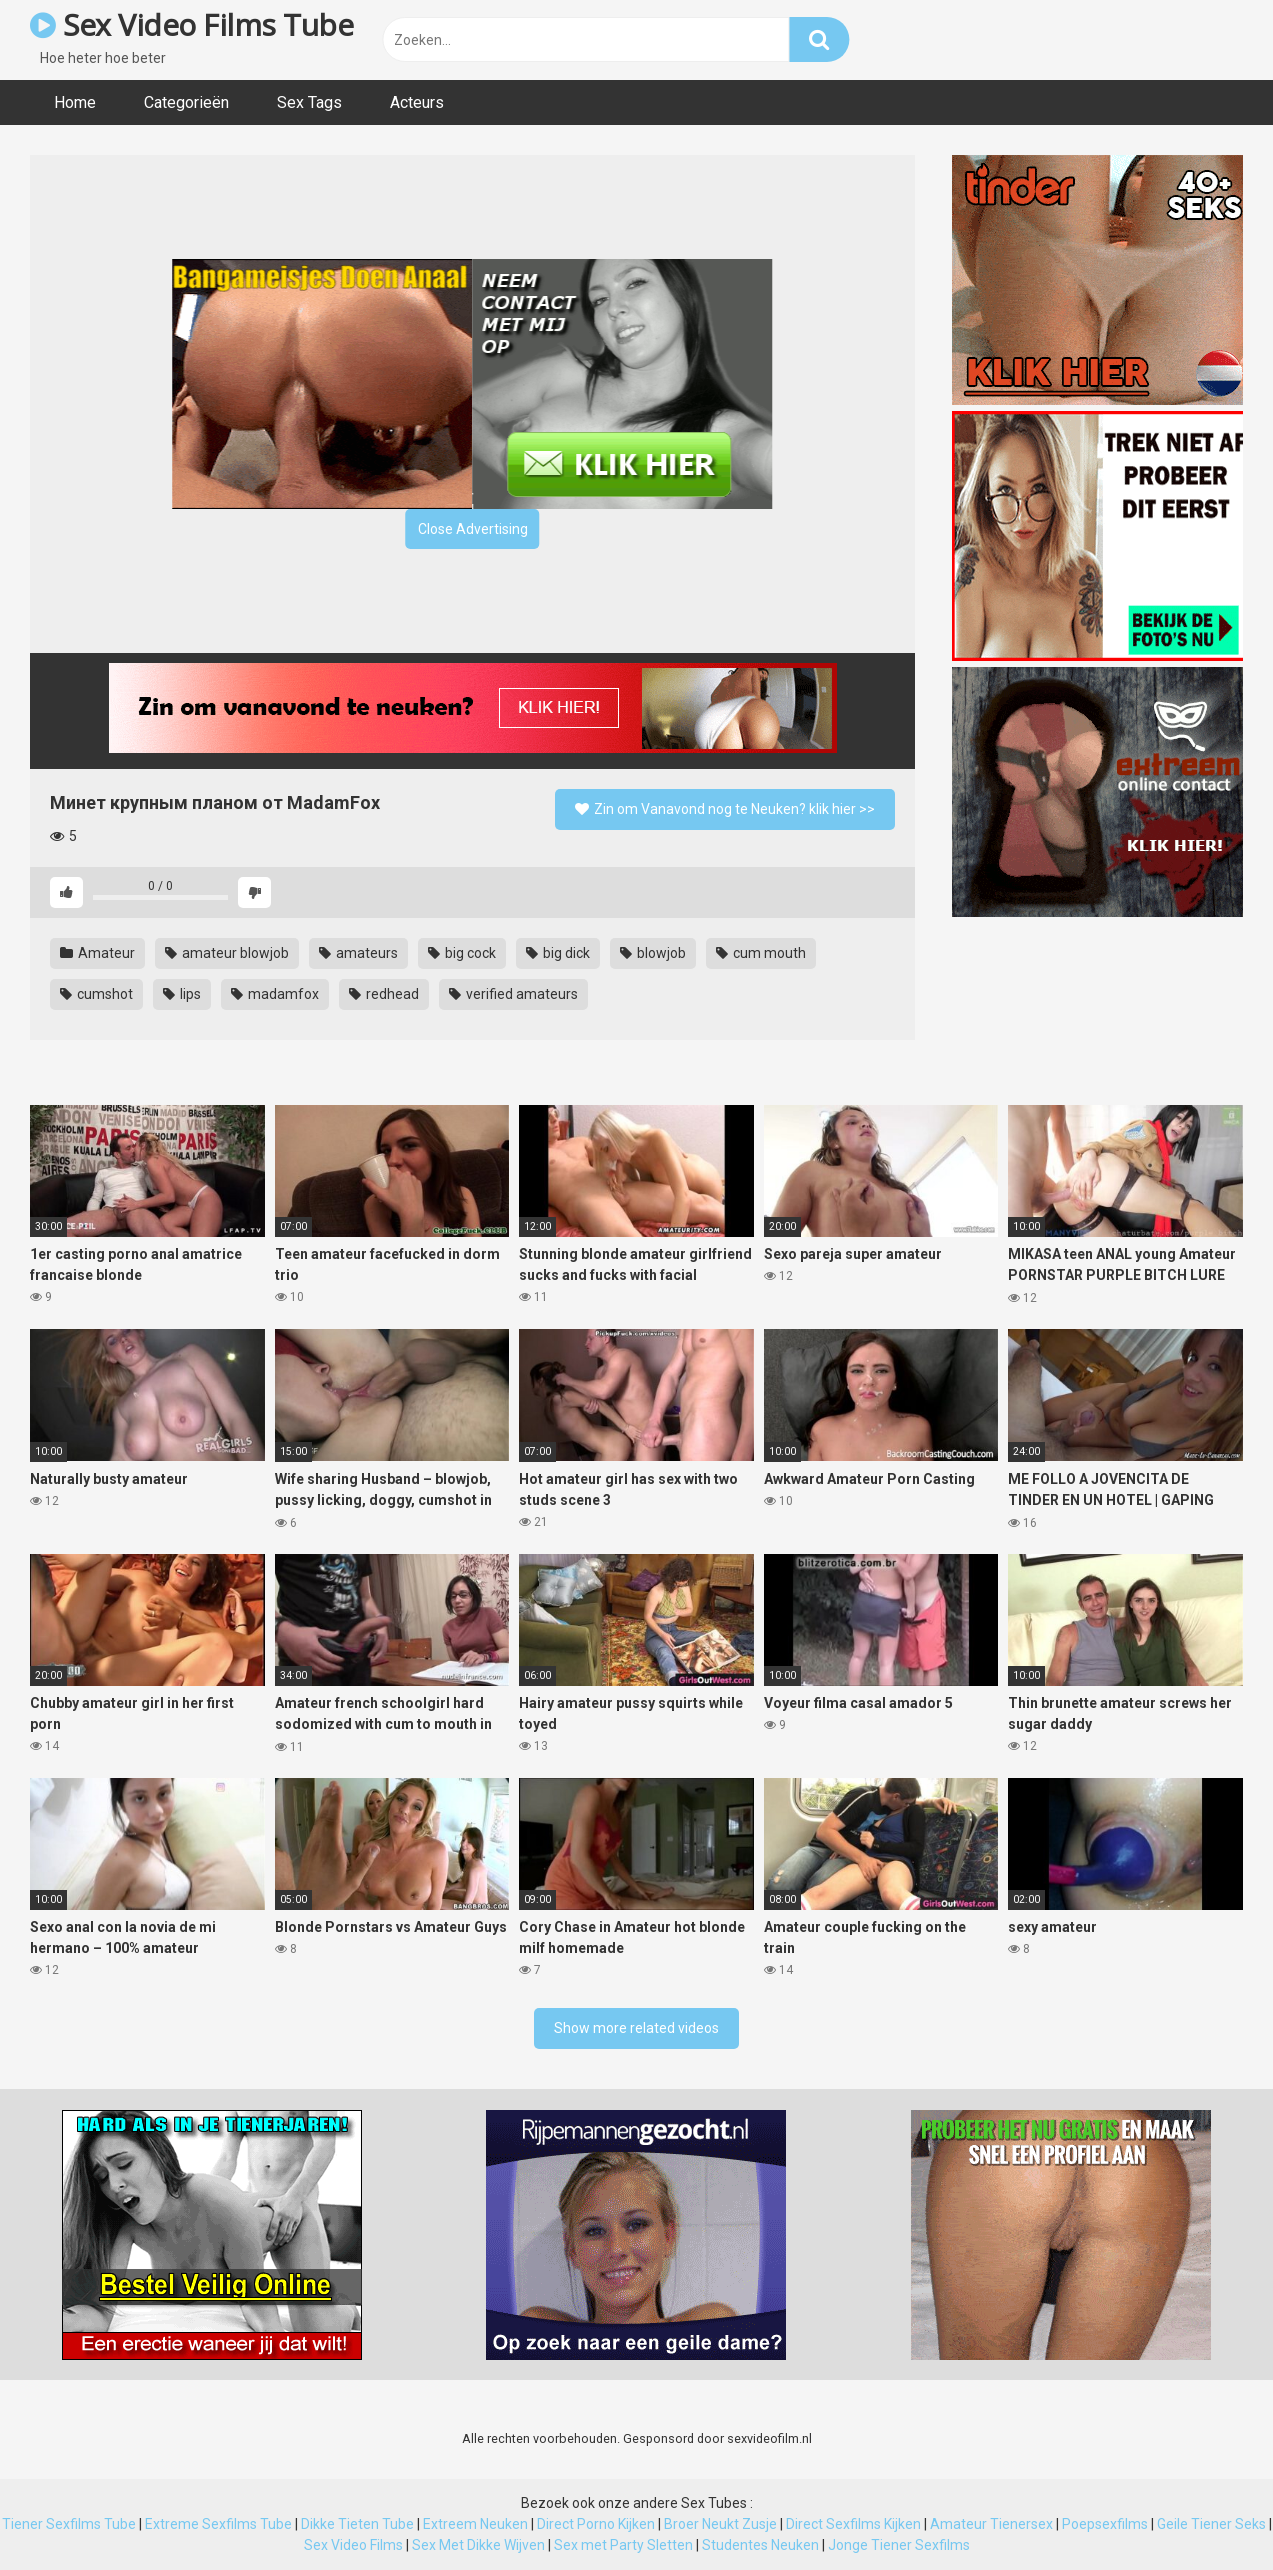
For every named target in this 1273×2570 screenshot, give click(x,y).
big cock (462, 953)
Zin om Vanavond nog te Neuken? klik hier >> (725, 809)
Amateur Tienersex (991, 2524)
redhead (384, 994)
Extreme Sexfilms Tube (218, 2524)
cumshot (96, 994)
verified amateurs (513, 994)
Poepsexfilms (1105, 2524)
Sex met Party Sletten (623, 2545)
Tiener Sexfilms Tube (69, 2524)
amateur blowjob (227, 953)
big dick (558, 953)
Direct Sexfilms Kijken (853, 2524)
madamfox (275, 994)
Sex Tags (309, 102)
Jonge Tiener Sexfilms (899, 2545)
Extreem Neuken (475, 2524)
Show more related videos (636, 2028)
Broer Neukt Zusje (720, 2524)
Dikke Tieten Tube (357, 2524)
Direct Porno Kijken (596, 2524)
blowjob (653, 953)
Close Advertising (473, 529)
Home (75, 102)
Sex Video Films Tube (191, 24)
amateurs (358, 953)
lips (182, 994)
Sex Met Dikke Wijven (478, 2545)
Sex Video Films (353, 2545)
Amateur (97, 953)
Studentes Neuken (760, 2545)
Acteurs (417, 102)
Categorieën (186, 102)
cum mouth (761, 953)
